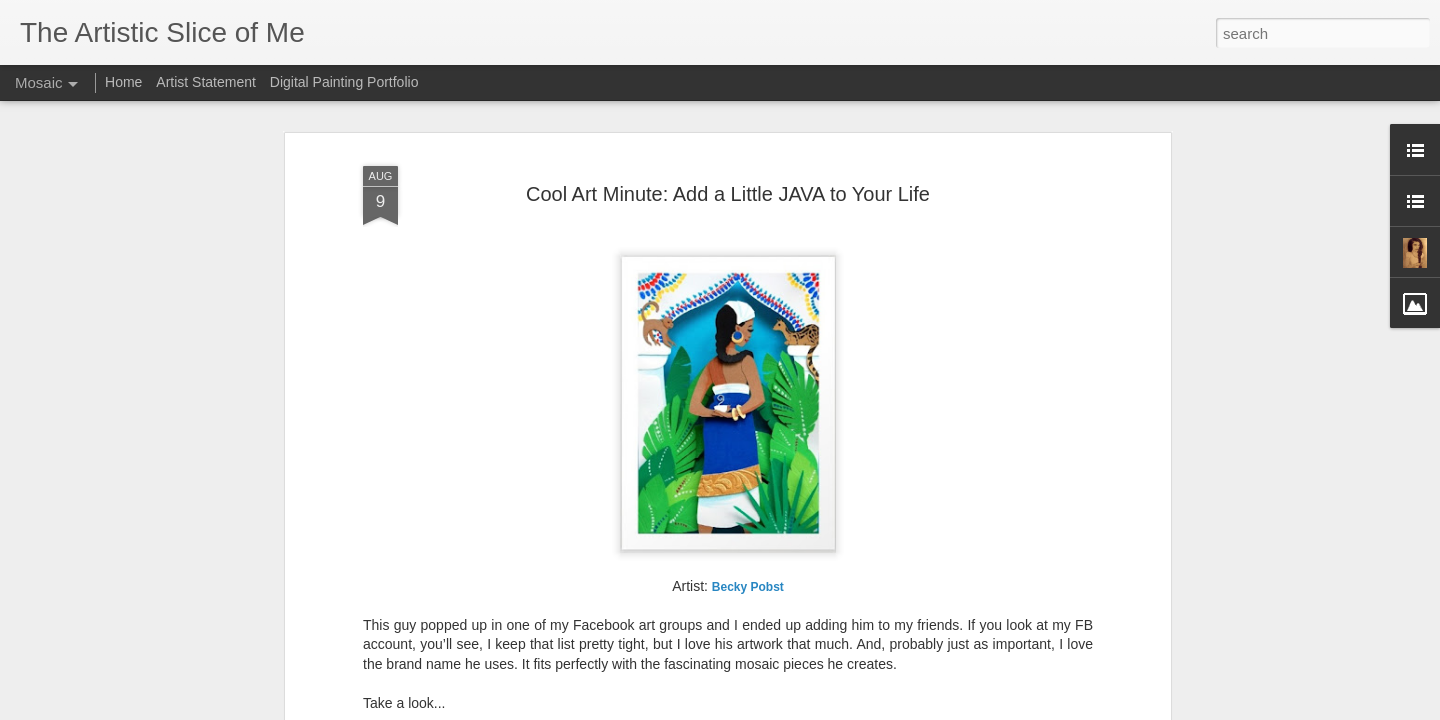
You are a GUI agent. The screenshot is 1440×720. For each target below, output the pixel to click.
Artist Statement (206, 82)
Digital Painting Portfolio (344, 82)
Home (123, 82)
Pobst (748, 587)
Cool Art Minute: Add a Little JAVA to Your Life (728, 194)
